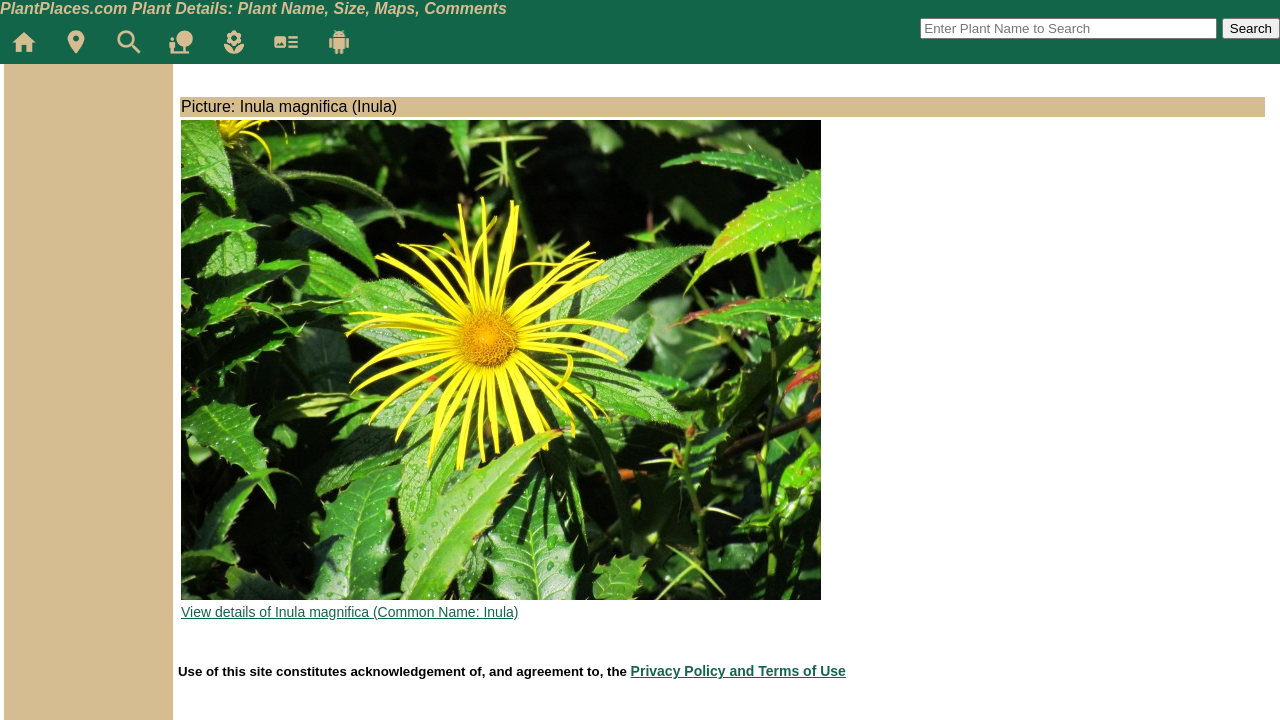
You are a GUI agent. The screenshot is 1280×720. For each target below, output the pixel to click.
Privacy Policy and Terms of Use (738, 671)
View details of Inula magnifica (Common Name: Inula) (349, 612)
